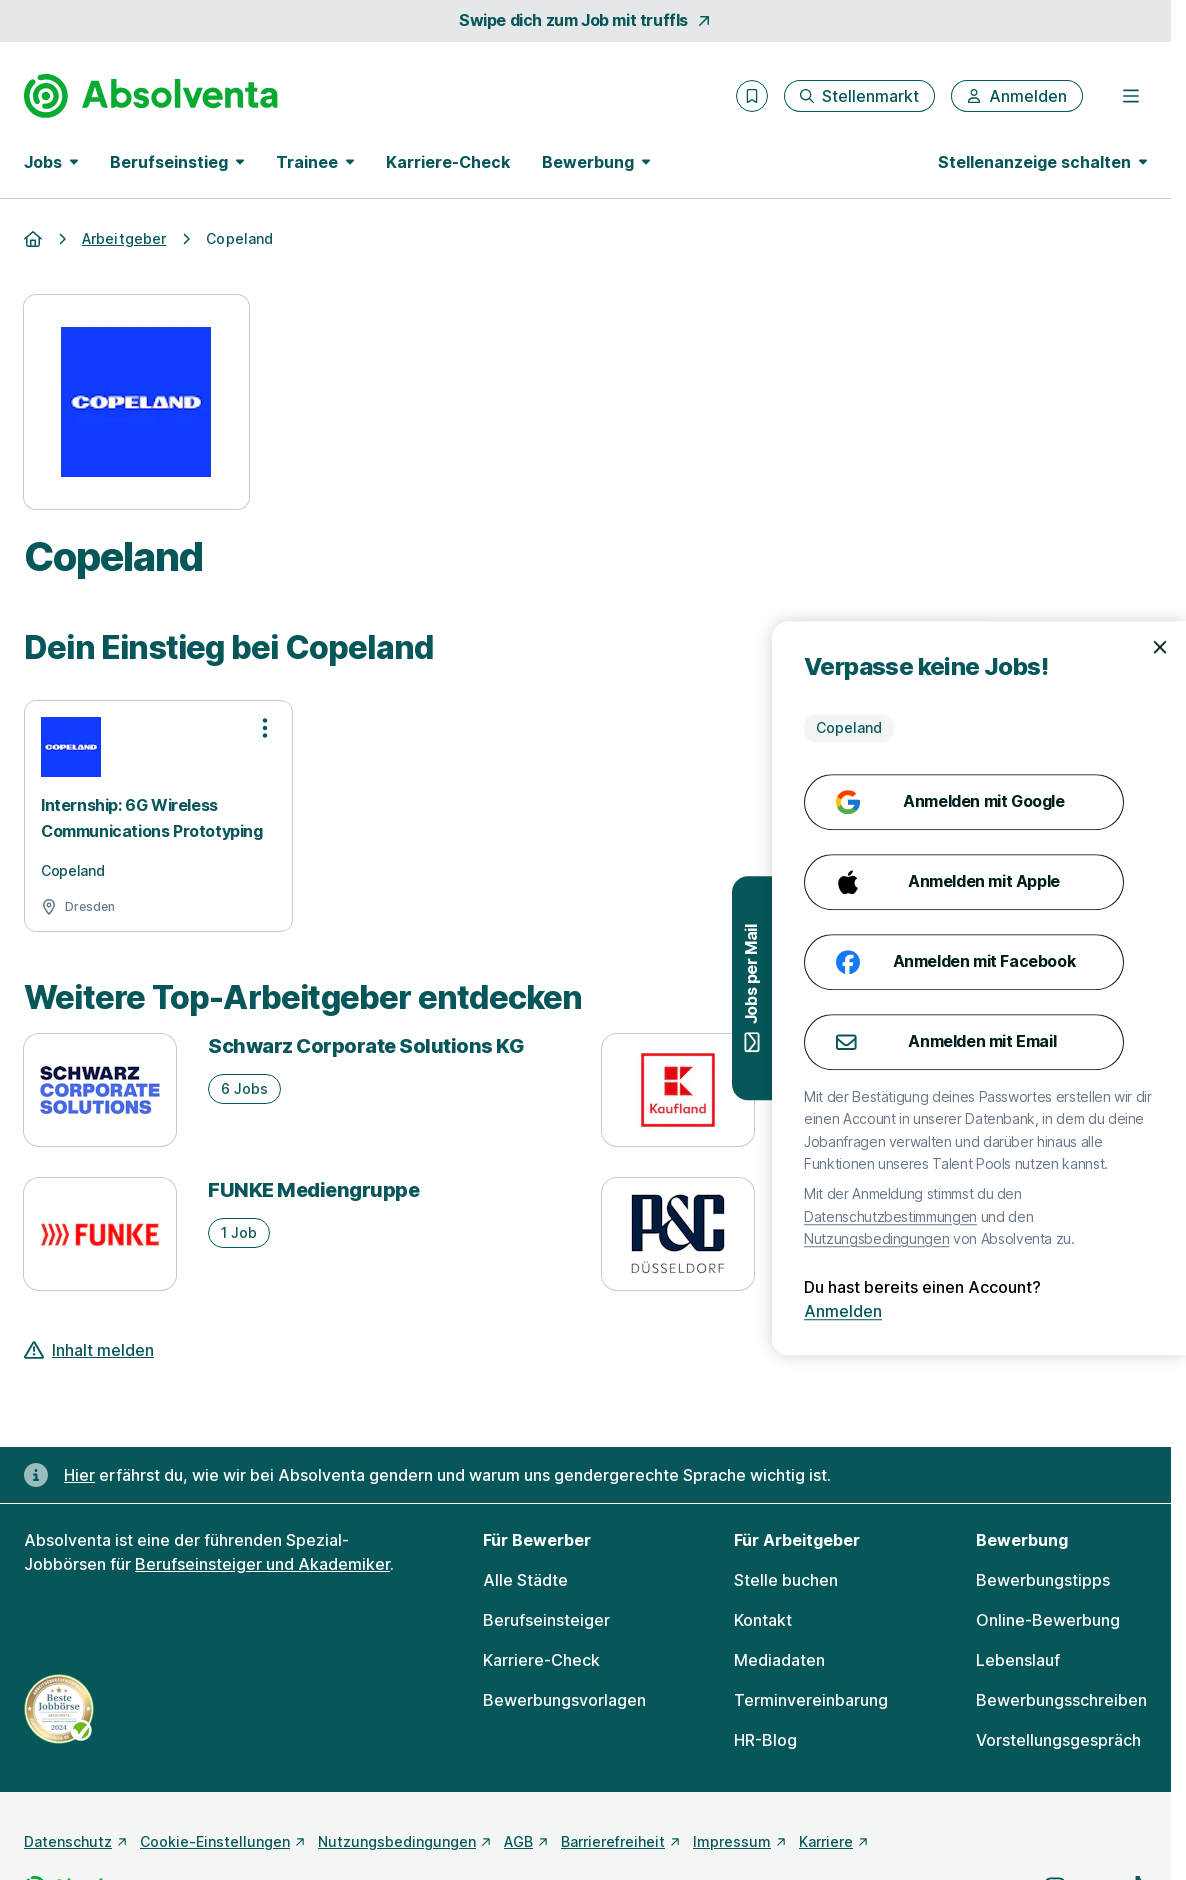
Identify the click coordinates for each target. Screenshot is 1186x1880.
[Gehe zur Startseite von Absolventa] (151, 96)
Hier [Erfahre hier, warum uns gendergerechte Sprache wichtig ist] (79, 1475)
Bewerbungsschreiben (1061, 1700)
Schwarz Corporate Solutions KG (366, 1046)
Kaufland (829, 1046)
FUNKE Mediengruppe (313, 1190)
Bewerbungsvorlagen (564, 1700)
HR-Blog (765, 1740)
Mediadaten (779, 1660)
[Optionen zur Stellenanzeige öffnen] (265, 728)
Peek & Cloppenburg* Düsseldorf (944, 1190)
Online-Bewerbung (1048, 1620)
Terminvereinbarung (811, 1700)
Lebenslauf (1018, 1660)
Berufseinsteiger (546, 1620)
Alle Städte (525, 1580)
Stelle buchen (786, 1580)
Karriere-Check (448, 162)
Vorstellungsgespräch (1058, 1740)
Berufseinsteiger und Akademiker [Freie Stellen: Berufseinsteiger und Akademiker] (262, 1564)
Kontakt (763, 1620)
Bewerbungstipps (1043, 1580)
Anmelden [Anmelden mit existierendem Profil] (1105, 1311)
